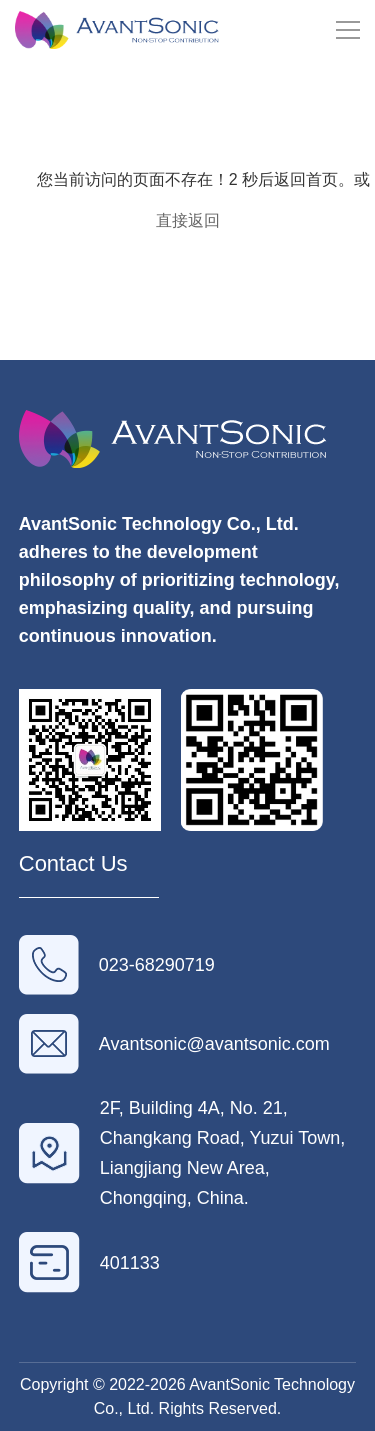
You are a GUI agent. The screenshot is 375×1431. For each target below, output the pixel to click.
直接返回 (188, 220)
